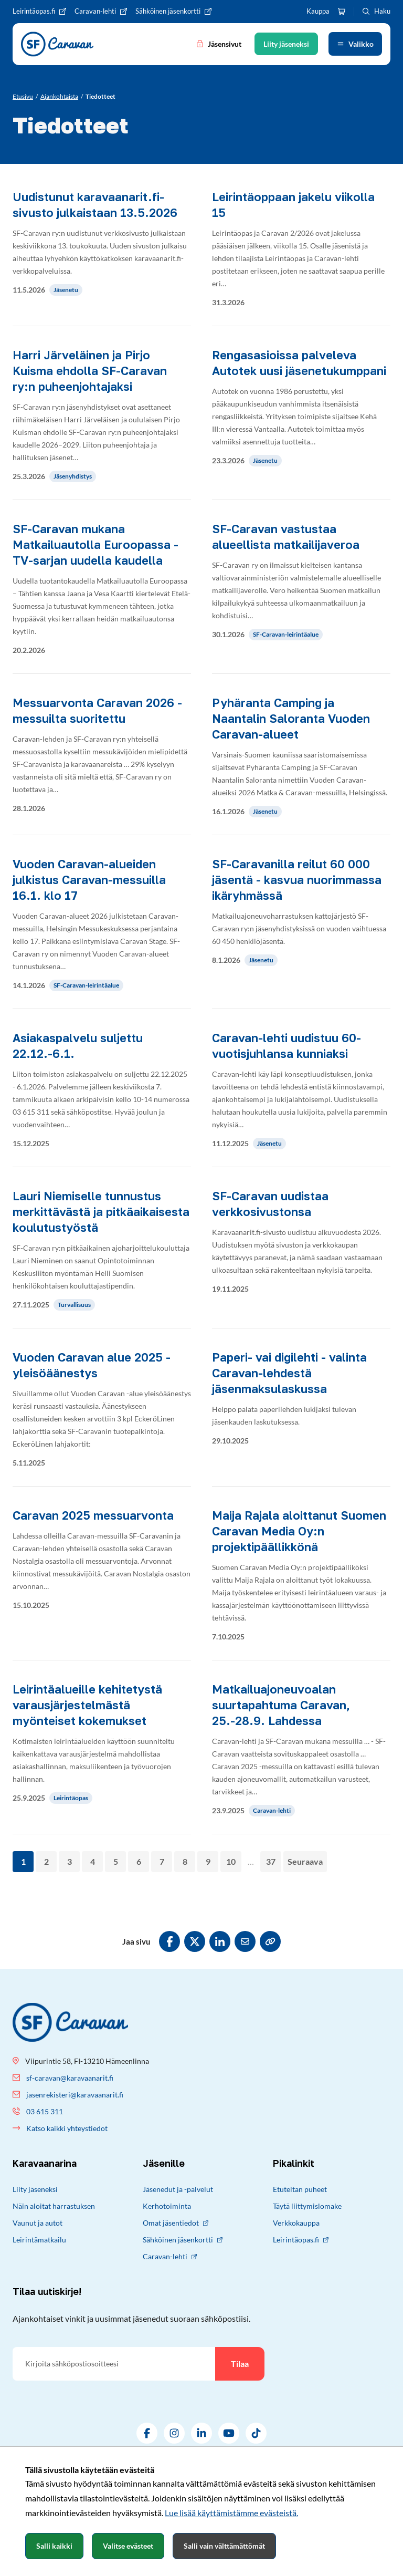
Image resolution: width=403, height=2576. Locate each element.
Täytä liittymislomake (307, 2205)
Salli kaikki (54, 2545)
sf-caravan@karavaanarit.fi (69, 2077)
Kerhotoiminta (167, 2205)
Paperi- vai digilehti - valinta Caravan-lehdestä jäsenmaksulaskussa (289, 1373)
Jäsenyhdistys (73, 476)
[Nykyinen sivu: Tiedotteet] (100, 96)
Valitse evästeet (128, 2545)
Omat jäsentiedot (175, 2222)
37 (270, 1861)
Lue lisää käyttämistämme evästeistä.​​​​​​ (231, 2513)
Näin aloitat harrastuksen (54, 2205)
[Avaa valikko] (355, 44)
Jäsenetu (66, 290)
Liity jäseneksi (35, 2189)
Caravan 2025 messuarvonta (93, 1515)
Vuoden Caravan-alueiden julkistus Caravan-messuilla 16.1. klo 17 (89, 879)
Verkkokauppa (296, 2222)
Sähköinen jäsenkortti (182, 2239)
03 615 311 (44, 2111)
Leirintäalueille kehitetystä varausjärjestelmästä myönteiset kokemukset (87, 1705)
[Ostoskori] (341, 11)
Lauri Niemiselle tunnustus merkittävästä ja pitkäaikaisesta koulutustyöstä (101, 1211)
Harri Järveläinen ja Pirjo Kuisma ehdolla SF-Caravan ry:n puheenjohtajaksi (90, 370)
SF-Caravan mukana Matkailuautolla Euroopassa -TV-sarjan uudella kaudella (95, 544)
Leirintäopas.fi (300, 2239)
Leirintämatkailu (39, 2239)
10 (231, 1861)
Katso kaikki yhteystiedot (67, 2128)
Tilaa (240, 2364)
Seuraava (305, 1861)
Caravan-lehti (272, 1810)
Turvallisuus (74, 1304)
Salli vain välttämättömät (224, 2545)
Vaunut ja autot (37, 2222)
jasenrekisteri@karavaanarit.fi (74, 2094)
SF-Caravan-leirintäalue (286, 634)
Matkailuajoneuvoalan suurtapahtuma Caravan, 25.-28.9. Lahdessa (281, 1705)
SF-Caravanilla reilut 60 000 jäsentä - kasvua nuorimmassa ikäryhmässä (296, 879)
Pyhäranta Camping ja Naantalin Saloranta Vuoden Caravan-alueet (291, 718)
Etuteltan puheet (300, 2189)
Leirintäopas (71, 1798)
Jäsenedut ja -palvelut (178, 2189)
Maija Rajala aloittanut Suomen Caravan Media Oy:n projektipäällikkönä (299, 1531)
